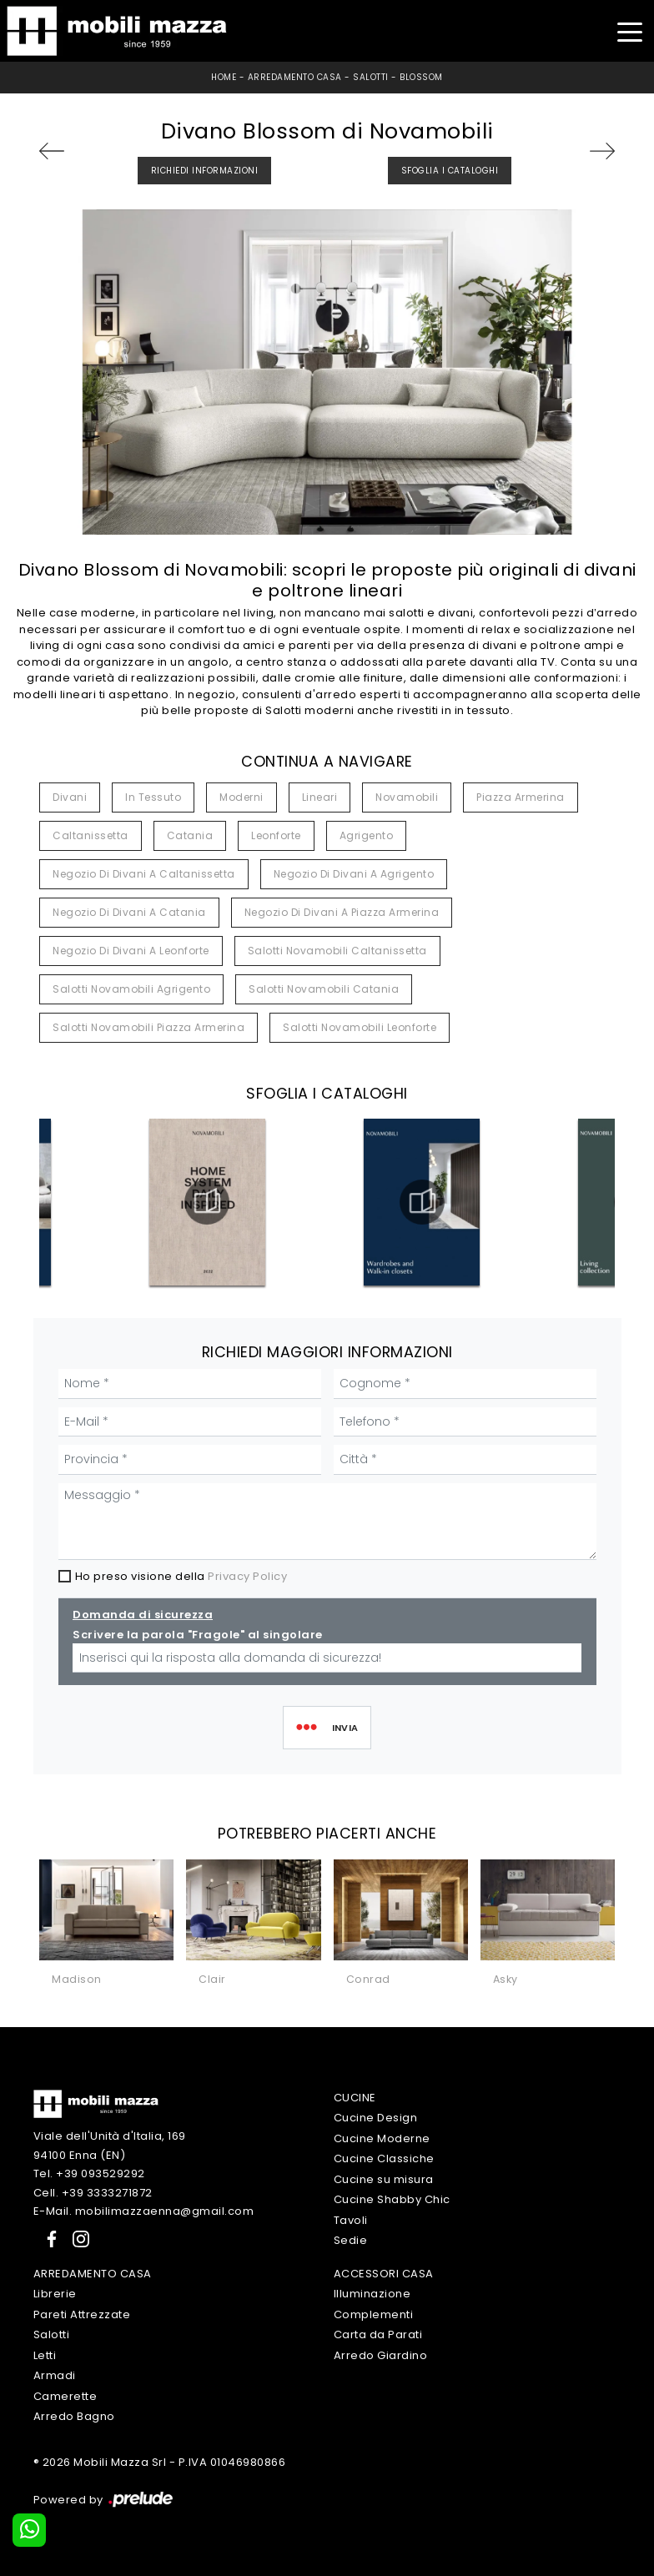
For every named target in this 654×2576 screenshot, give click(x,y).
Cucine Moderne (382, 2138)
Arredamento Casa (295, 77)
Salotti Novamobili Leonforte (359, 1027)
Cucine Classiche (384, 2158)
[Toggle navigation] (629, 30)
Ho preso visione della (181, 1576)
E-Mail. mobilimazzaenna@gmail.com (143, 2211)
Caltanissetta (90, 835)
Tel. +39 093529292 (89, 2173)
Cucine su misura (384, 2179)
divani (70, 797)
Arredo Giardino (381, 2355)
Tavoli (351, 2220)
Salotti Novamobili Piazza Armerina (148, 1027)
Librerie (55, 2294)
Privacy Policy (247, 1576)
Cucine (355, 2098)
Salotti (371, 77)
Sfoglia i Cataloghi (450, 170)
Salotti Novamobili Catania (324, 989)
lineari (320, 797)
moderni (241, 797)
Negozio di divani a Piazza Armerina (342, 912)
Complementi (374, 2314)
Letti (45, 2355)
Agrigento (367, 835)
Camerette (65, 2396)
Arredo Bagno (74, 2416)
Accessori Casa (384, 2274)
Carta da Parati (378, 2334)
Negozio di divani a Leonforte (131, 950)
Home (223, 77)
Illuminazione (372, 2294)
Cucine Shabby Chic (392, 2199)
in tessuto (153, 797)
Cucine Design (376, 2118)
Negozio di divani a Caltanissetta (144, 874)
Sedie (351, 2240)
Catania (190, 835)
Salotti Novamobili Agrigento (131, 989)
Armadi (54, 2375)
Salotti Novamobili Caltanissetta (337, 950)
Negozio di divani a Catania (129, 912)
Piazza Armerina (520, 797)
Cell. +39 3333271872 (93, 2193)
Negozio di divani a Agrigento (354, 874)
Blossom (421, 77)
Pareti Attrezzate (82, 2314)
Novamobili (406, 797)
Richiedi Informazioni (205, 170)
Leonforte (276, 835)
